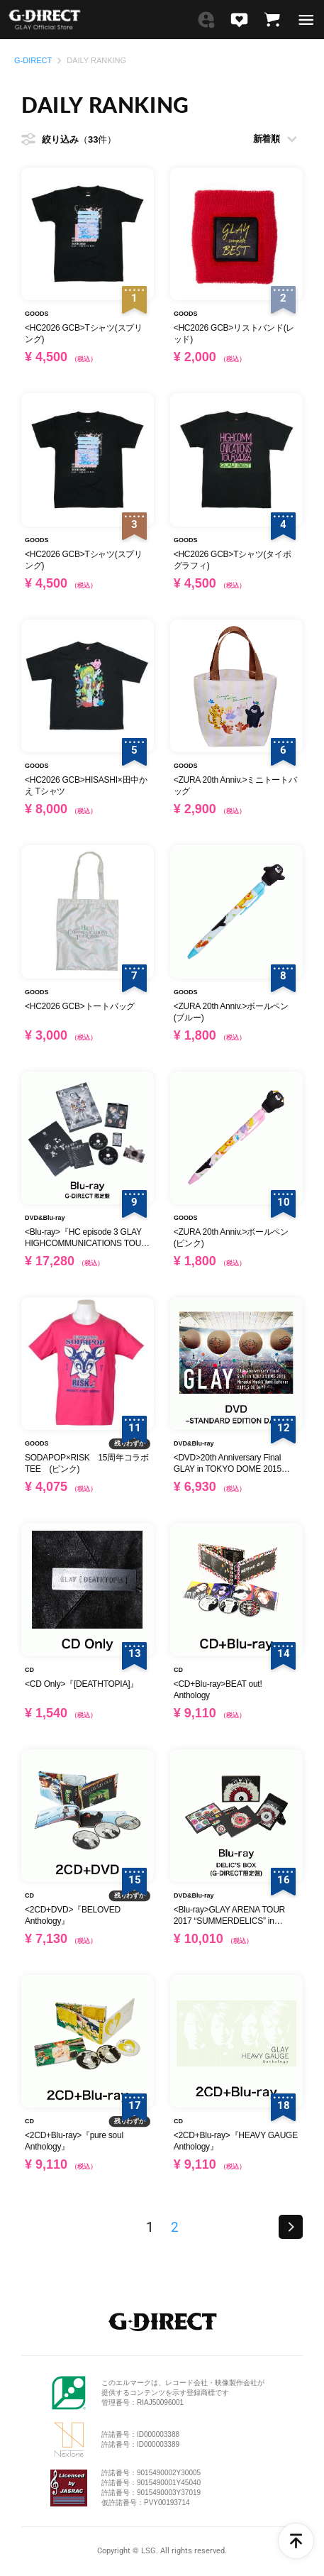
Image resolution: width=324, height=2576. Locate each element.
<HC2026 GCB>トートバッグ (80, 1006)
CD (29, 1669)
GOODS (37, 313)
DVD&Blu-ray (45, 1217)
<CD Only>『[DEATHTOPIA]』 (81, 1684)
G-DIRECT (33, 61)
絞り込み (79, 140)
